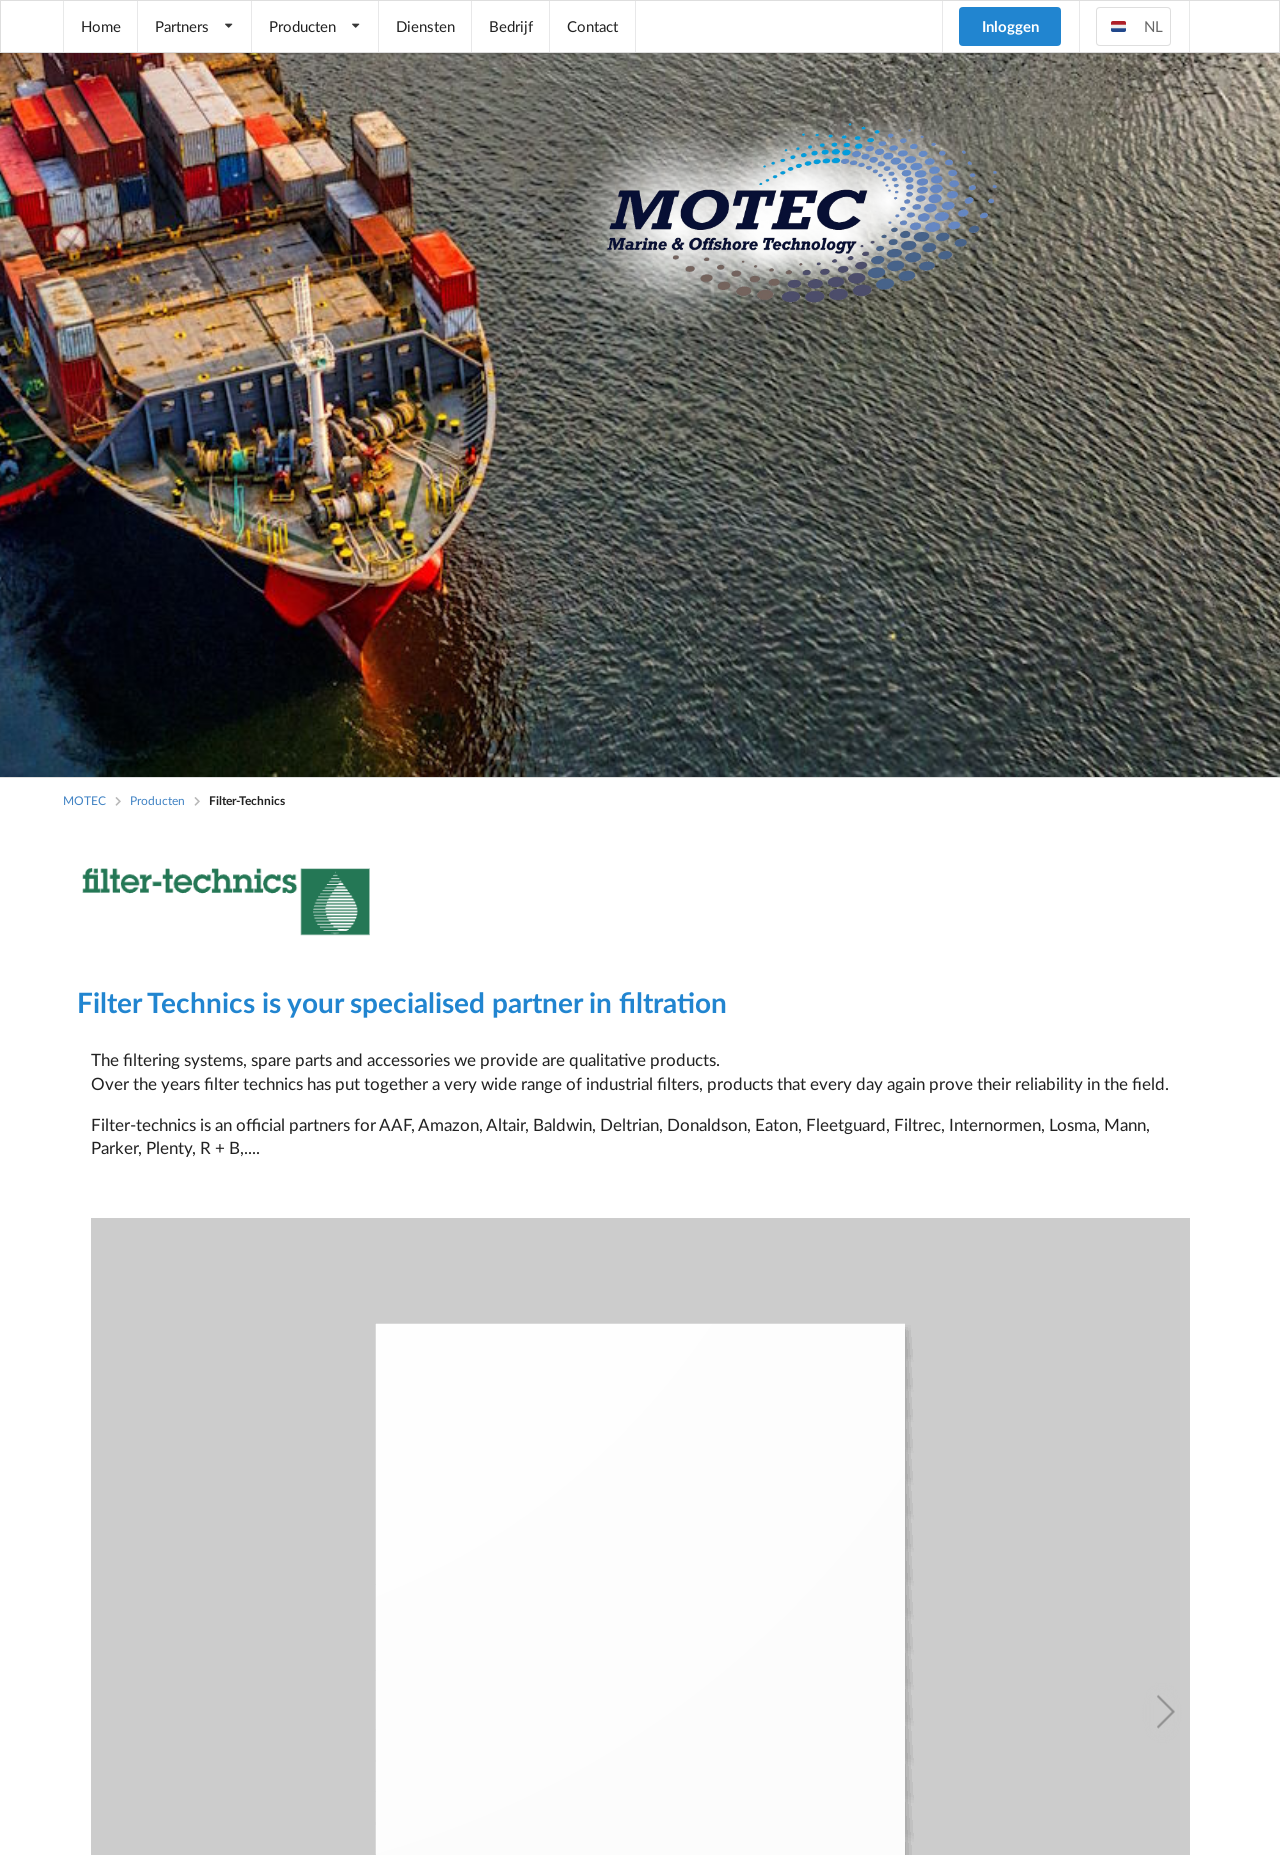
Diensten (425, 26)
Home (101, 26)
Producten (315, 26)
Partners (195, 26)
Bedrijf (511, 26)
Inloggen (1010, 26)
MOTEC (84, 800)
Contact (592, 26)
